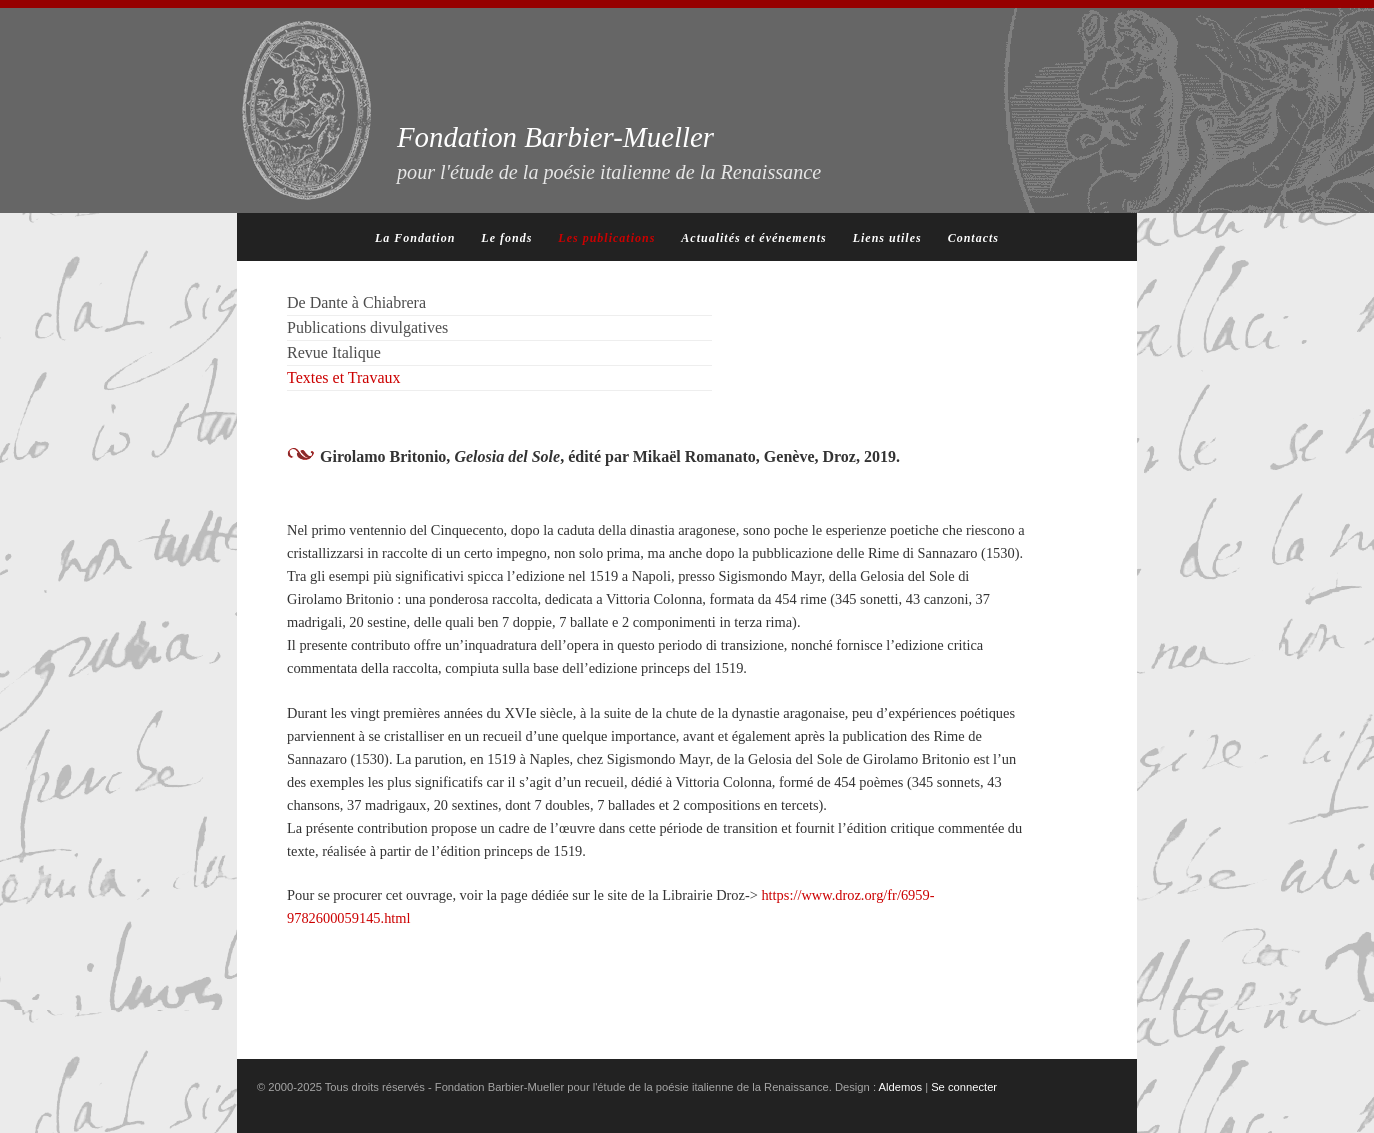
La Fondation (415, 238)
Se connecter (964, 1087)
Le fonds (506, 238)
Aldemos (901, 1087)
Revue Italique (334, 352)
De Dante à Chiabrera (356, 302)
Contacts (973, 238)
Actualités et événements (753, 238)
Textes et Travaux (344, 377)
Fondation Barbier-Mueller (609, 152)
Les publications (606, 238)
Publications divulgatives (367, 327)
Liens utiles (887, 238)
